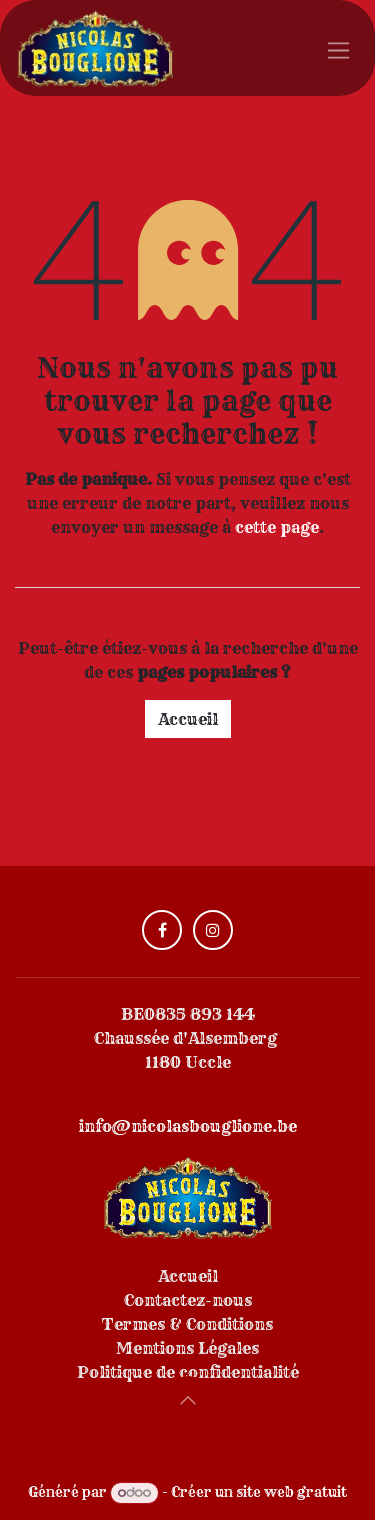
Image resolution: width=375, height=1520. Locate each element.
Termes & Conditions (187, 1324)
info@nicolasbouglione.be (188, 1126)
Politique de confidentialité (188, 1372)
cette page (277, 527)
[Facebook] (162, 930)
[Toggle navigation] (338, 48)
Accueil (188, 719)
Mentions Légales (187, 1348)
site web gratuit (291, 1492)
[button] (188, 1400)
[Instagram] (213, 930)
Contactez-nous (188, 1300)
